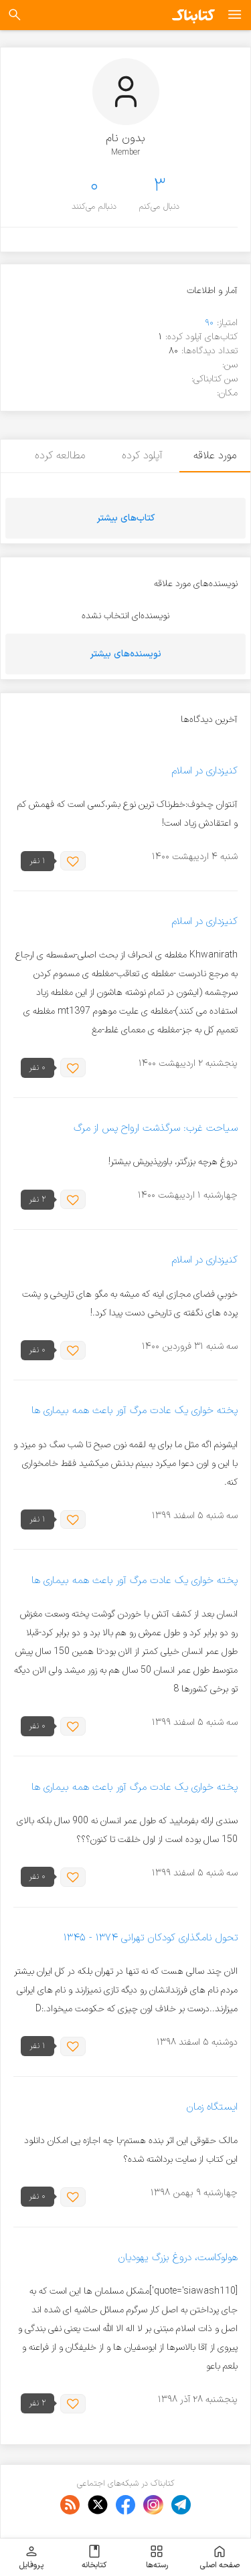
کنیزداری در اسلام (204, 771)
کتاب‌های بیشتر (126, 518)
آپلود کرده (139, 456)
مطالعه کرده (56, 456)
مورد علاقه (214, 456)
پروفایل (31, 2557)
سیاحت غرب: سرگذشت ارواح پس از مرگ (156, 1128)
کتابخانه (94, 2557)
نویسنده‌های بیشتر (125, 654)
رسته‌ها (157, 2557)
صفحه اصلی (219, 2557)
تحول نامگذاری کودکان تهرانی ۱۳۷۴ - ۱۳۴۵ (150, 1938)
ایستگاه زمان (212, 2107)
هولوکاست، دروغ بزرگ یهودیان (178, 2258)
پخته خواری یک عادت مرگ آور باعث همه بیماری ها (134, 1411)
